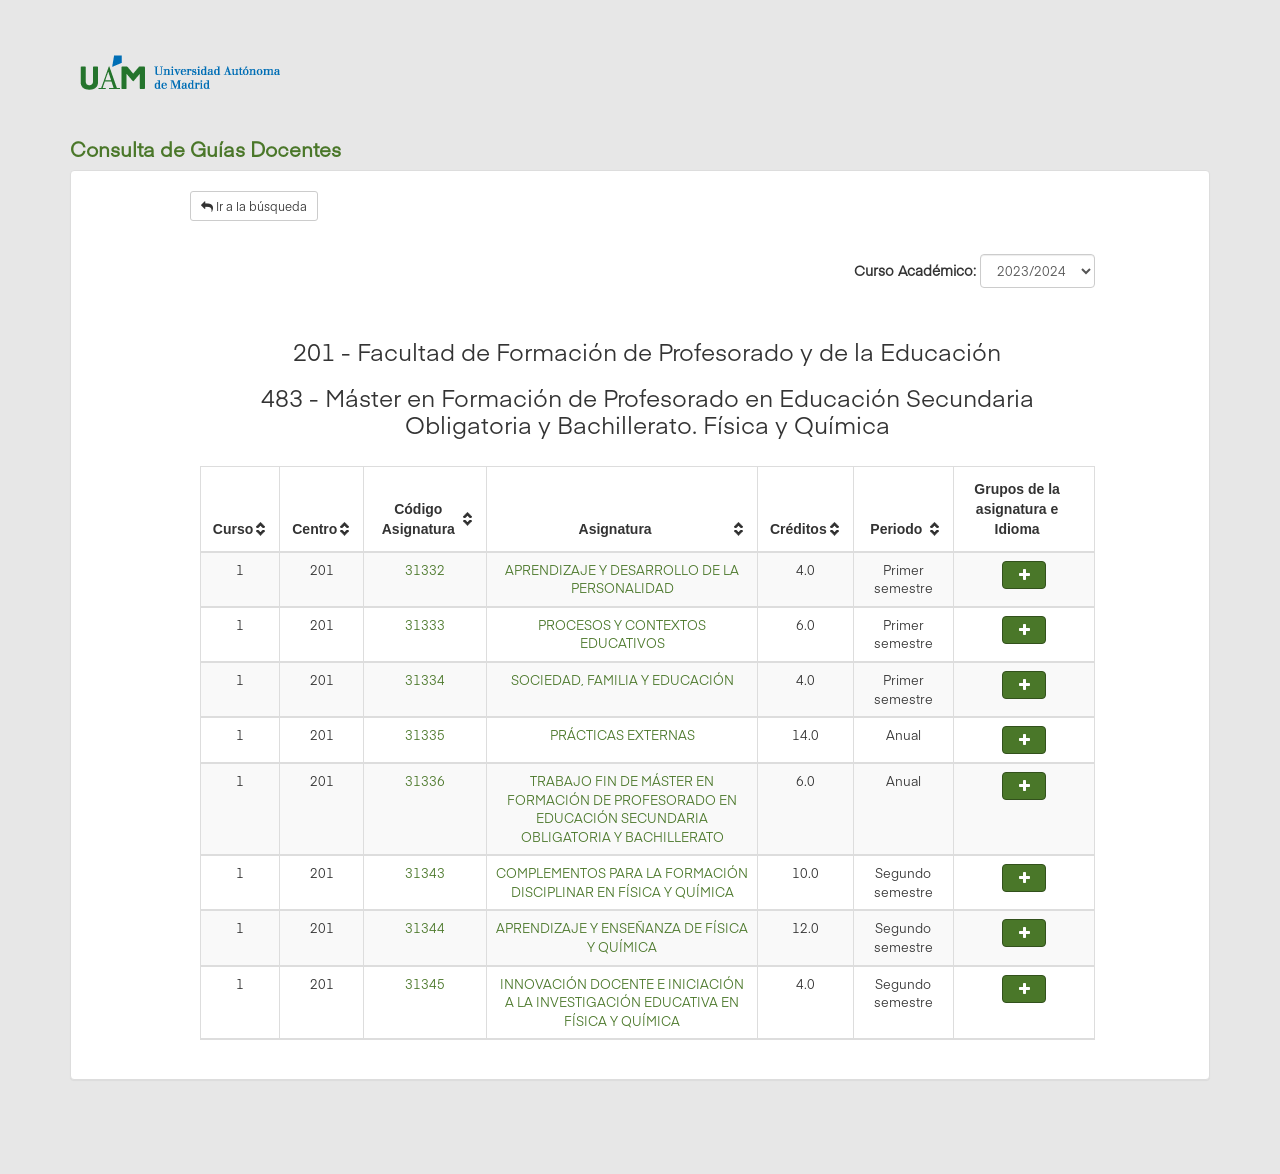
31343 (425, 873)
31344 (425, 928)
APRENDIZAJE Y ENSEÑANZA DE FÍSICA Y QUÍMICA (622, 937)
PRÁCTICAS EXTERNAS (622, 735)
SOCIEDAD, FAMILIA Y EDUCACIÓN (622, 680)
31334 (425, 680)
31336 (425, 781)
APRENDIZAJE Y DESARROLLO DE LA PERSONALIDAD (622, 579)
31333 (425, 625)
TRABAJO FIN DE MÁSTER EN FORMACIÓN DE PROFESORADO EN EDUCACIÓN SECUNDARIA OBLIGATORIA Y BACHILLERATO (622, 809)
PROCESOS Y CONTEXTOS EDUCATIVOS (622, 634)
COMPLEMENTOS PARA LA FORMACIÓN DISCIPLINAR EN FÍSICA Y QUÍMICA (622, 882)
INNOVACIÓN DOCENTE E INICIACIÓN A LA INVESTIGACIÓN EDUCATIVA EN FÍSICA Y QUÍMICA (622, 1002)
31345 (425, 984)
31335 (425, 735)
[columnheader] (239, 509)
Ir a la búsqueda (254, 206)
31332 (425, 570)
